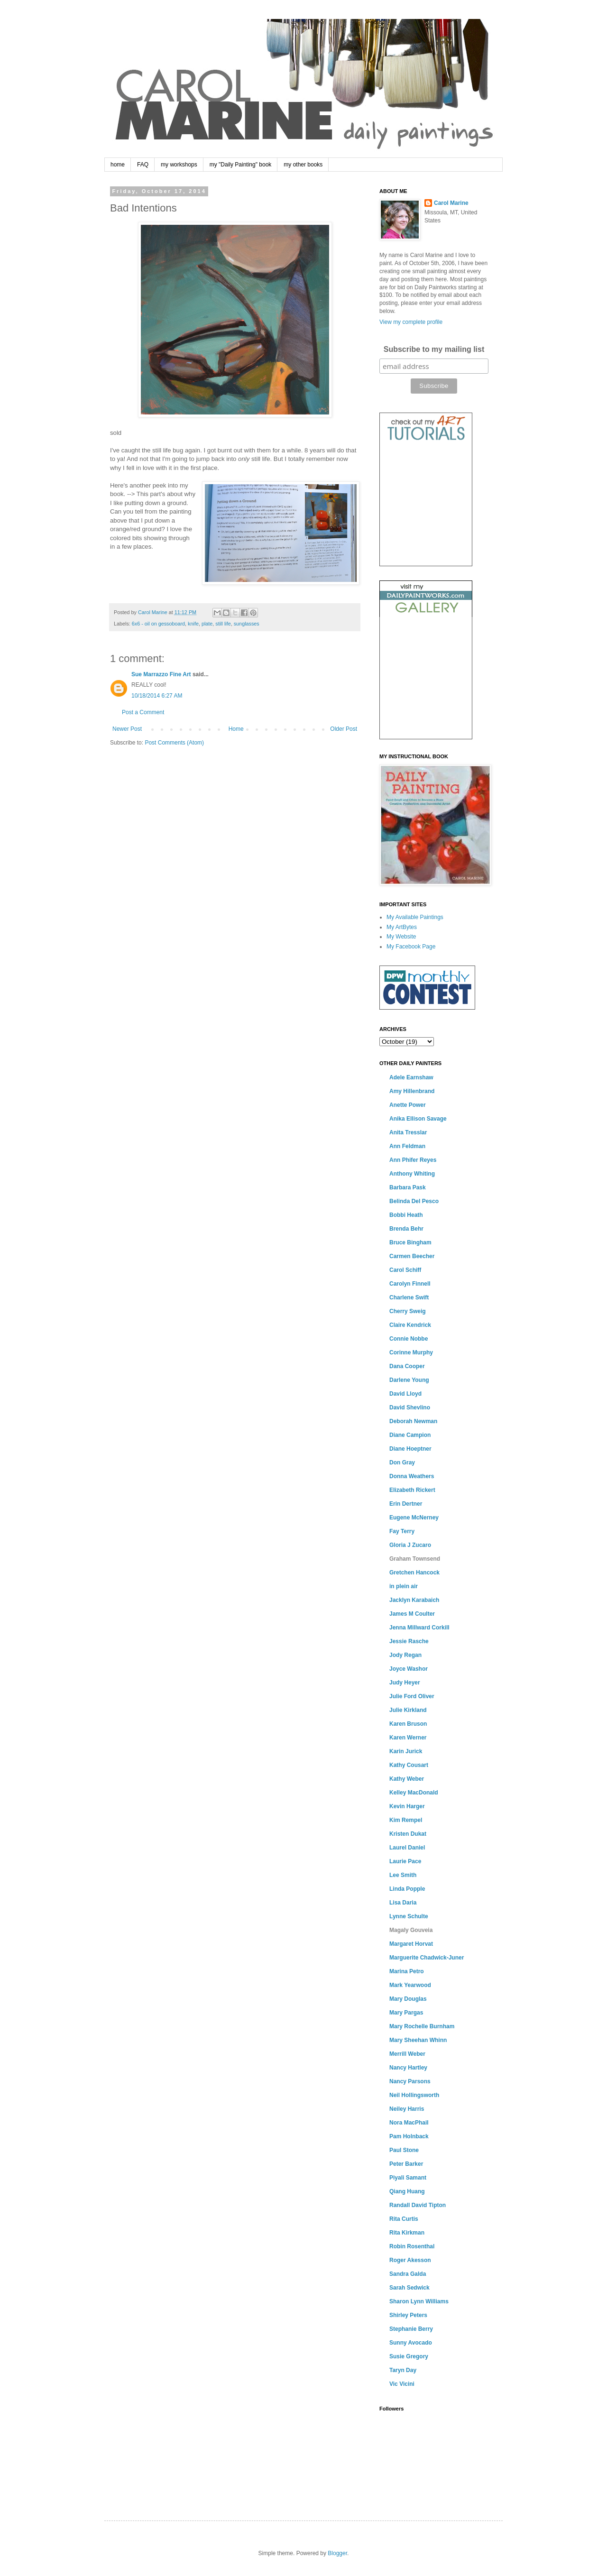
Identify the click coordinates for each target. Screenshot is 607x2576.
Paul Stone (404, 2150)
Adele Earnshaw (411, 1077)
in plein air (403, 1586)
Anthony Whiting (412, 1173)
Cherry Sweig (407, 1311)
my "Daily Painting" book (241, 164)
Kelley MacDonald (413, 1792)
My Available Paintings (414, 917)
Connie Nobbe (408, 1338)
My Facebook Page (410, 946)
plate (207, 623)
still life (222, 623)
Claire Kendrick (410, 1325)
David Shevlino (409, 1407)
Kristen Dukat (407, 1834)
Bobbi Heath (406, 1215)
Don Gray (402, 1462)
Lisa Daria (402, 1902)
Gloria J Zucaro (410, 1545)
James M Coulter (412, 1613)
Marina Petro (406, 1971)
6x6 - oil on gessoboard (158, 623)
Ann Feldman (407, 1146)
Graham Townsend (414, 1558)
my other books (303, 164)
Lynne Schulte (408, 1916)
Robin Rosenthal (411, 2246)
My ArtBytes (401, 927)
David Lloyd (405, 1393)
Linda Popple (407, 1889)
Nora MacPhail (409, 2122)
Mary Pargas (406, 2012)
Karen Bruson (408, 1723)
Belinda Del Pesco (414, 1201)
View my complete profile (410, 322)
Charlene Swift (409, 1297)
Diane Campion (410, 1435)
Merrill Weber (407, 2054)
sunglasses (246, 623)
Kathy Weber (406, 1779)
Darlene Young (409, 1380)
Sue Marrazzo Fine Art (161, 674)
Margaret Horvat (411, 1944)
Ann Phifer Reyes (412, 1160)
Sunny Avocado (410, 2342)
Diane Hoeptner (410, 1448)
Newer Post (127, 729)
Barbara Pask (407, 1187)
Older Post (343, 729)
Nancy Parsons (410, 2081)
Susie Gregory (408, 2356)
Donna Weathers (411, 1476)
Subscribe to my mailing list (434, 349)
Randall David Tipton (417, 2205)
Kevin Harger (407, 1806)
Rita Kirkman (406, 2232)
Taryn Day (402, 2370)
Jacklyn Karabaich (414, 1600)
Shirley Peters (408, 2315)
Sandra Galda (407, 2274)
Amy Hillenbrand (411, 1091)
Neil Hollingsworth (414, 2095)
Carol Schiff (405, 1270)
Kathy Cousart (408, 1765)
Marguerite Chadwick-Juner (426, 1957)
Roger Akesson (410, 2260)
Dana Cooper (407, 1366)
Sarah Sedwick (409, 2287)
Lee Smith (402, 1875)
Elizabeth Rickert (412, 1490)
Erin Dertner (405, 1503)
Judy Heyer (404, 1682)
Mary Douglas (408, 1999)
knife (193, 623)
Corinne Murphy (411, 1352)
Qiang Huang (407, 2191)
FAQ (142, 164)
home (117, 164)
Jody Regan (405, 1655)
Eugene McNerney (414, 1517)
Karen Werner (407, 1737)
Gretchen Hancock (414, 1572)
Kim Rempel (405, 1820)
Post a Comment (143, 712)
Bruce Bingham (410, 1242)
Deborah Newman (413, 1421)
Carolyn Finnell (410, 1283)
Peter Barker (406, 2164)
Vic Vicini (401, 2384)
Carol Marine (451, 203)
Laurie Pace (405, 1861)
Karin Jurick (405, 1751)
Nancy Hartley (408, 2067)
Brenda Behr (406, 1228)
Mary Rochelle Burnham (421, 2026)
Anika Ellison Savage (418, 1118)
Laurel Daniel (407, 1847)
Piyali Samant (407, 2177)
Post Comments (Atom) (174, 742)
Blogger (337, 2553)
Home (236, 729)
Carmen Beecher (411, 1256)
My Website (401, 936)
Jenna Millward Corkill (419, 1627)
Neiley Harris (406, 2109)
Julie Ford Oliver (411, 1696)
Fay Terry (401, 1531)
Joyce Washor (408, 1668)
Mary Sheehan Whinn (418, 2040)
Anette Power (407, 1105)
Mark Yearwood (410, 1985)
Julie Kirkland (408, 1710)
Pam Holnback (409, 2136)
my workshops (179, 164)
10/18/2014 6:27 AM (156, 695)
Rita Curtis (403, 2219)
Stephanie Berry (411, 2329)
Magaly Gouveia (410, 1930)
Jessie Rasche (409, 1641)
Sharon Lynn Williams (419, 2301)
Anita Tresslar (408, 1132)
